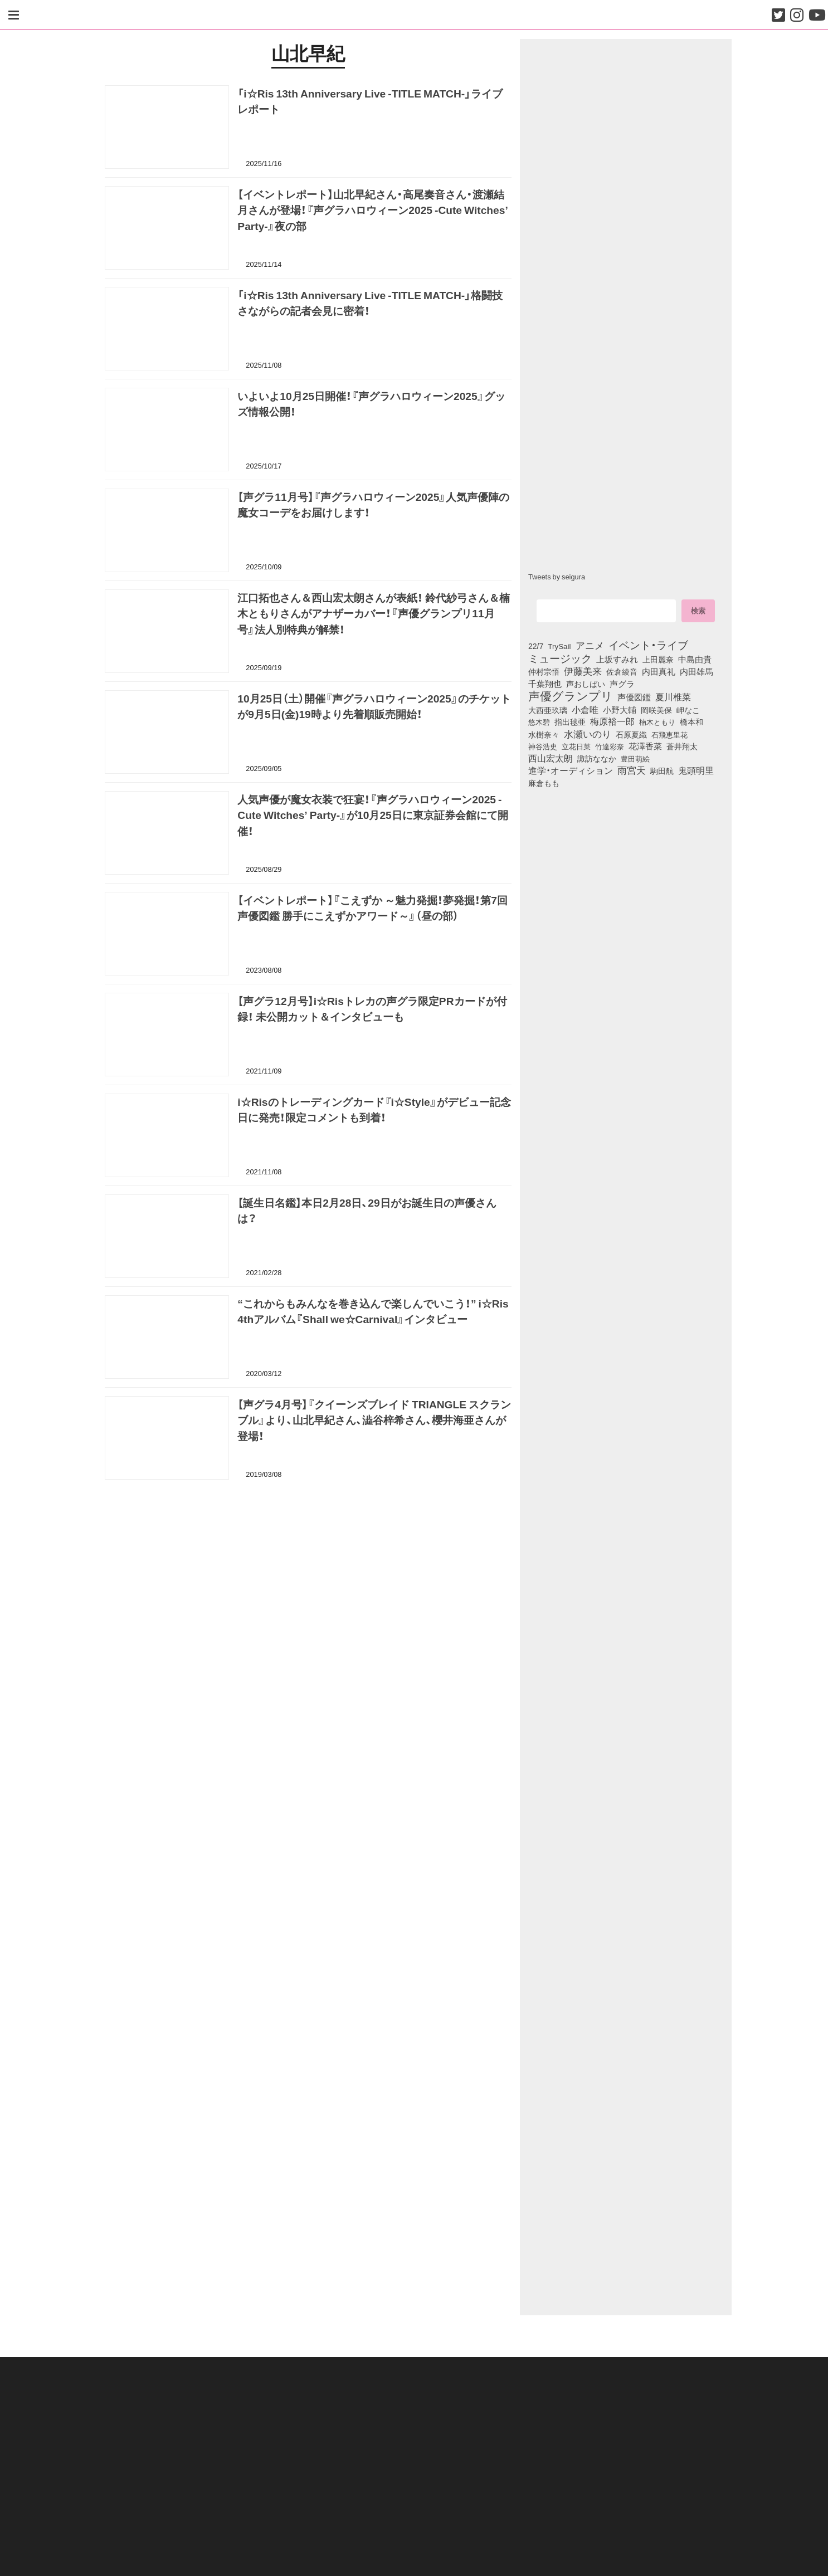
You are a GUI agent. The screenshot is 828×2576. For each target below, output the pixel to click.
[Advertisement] (308, 1546)
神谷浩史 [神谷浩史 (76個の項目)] (542, 746)
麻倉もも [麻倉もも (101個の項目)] (543, 782)
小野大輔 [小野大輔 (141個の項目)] (619, 709)
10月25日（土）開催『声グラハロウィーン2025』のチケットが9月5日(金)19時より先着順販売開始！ (373, 708)
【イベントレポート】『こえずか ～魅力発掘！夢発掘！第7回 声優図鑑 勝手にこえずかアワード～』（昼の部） (372, 909)
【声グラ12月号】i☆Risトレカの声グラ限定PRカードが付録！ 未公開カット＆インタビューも (371, 1010)
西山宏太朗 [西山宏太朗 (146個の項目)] (550, 758)
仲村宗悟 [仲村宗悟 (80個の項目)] (543, 671)
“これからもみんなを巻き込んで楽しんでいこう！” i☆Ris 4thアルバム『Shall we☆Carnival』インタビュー (372, 1313)
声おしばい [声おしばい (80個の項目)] (585, 683)
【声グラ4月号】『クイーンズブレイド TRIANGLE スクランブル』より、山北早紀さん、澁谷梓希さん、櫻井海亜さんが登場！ (374, 1422)
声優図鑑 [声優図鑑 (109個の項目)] (634, 696)
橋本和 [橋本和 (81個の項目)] (691, 721)
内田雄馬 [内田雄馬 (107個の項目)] (696, 671)
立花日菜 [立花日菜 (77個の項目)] (576, 746)
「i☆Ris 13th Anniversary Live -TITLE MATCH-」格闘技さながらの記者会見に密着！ (370, 304)
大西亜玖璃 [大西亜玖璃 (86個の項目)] (547, 709)
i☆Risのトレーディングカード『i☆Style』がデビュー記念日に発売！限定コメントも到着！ (373, 1111)
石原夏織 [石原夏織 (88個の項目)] (631, 734)
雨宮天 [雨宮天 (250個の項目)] (631, 769)
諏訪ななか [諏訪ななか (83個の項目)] (596, 758)
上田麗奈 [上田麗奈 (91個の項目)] (658, 659)
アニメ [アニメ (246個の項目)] (590, 645)
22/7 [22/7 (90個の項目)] (535, 645)
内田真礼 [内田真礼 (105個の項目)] (658, 671)
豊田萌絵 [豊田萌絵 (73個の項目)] (635, 758)
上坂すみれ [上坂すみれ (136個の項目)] (617, 659)
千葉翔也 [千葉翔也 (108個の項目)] (545, 683)
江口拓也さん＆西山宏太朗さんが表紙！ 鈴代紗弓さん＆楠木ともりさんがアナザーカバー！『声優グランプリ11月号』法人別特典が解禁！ (373, 615)
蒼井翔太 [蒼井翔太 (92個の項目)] (682, 746)
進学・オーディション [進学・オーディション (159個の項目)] (570, 770)
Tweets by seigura (556, 576)
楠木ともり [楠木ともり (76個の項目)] (657, 721)
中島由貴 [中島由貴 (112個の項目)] (695, 659)
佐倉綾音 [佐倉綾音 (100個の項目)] (621, 671)
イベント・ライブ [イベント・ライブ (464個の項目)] (648, 644)
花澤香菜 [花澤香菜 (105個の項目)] (645, 746)
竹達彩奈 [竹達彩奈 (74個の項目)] (609, 746)
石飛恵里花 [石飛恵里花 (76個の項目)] (669, 734)
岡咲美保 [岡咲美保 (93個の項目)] (656, 710)
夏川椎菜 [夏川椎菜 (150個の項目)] (673, 696)
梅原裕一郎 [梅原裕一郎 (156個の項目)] (612, 721)
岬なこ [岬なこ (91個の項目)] (688, 709)
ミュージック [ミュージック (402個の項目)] (560, 657)
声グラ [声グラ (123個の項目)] (622, 683)
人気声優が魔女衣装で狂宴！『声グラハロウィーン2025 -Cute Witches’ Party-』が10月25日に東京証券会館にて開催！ (372, 817)
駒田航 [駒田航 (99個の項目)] (662, 770)
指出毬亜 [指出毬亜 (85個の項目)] (570, 721)
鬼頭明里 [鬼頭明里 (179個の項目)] (696, 769)
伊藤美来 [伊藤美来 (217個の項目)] (583, 670)
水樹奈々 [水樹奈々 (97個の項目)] (543, 734)
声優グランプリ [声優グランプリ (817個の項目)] (570, 695)
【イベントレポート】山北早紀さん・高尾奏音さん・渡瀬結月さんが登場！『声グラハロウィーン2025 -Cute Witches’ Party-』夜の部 (372, 212)
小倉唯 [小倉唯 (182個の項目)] (585, 709)
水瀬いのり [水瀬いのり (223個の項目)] (587, 733)
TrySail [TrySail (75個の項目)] (559, 645)
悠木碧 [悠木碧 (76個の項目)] (539, 721)
